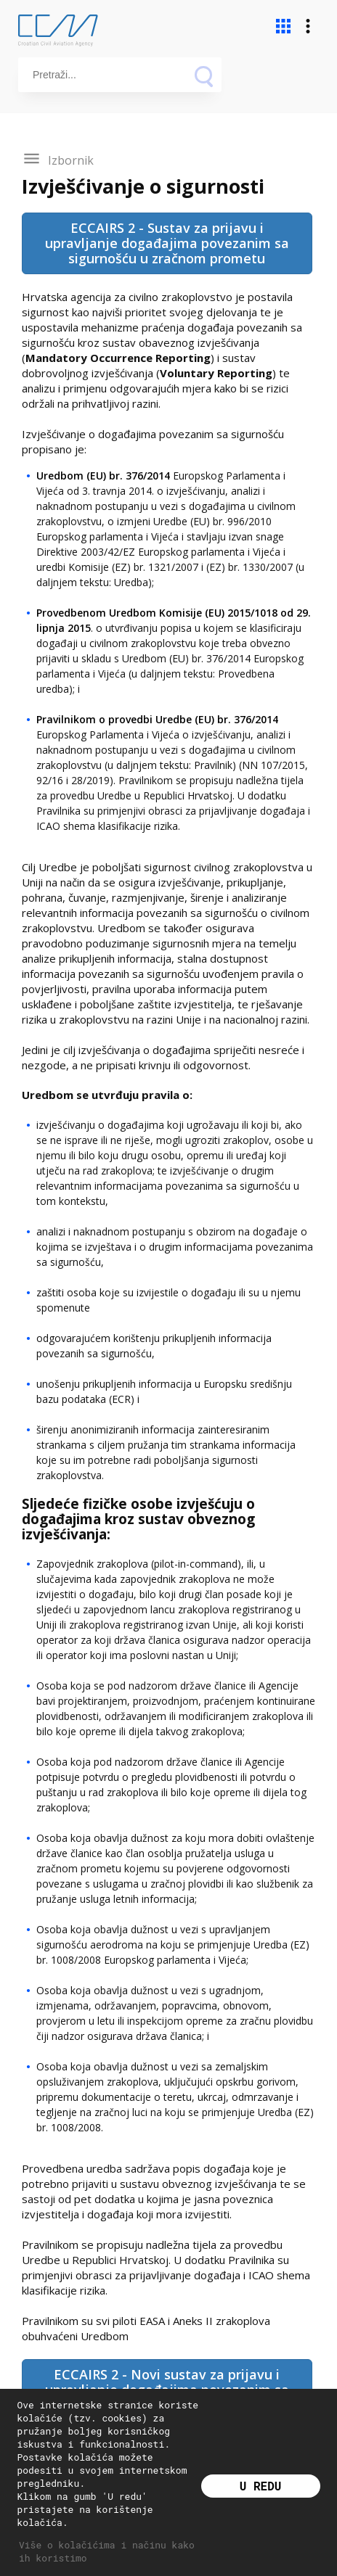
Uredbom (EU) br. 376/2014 (104, 475)
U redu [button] (261, 2485)
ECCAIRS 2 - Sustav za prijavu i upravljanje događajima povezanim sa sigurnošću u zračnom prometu (167, 243)
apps (283, 26)
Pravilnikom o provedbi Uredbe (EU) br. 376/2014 (157, 719)
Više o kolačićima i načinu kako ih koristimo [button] (107, 2551)
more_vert (308, 26)
